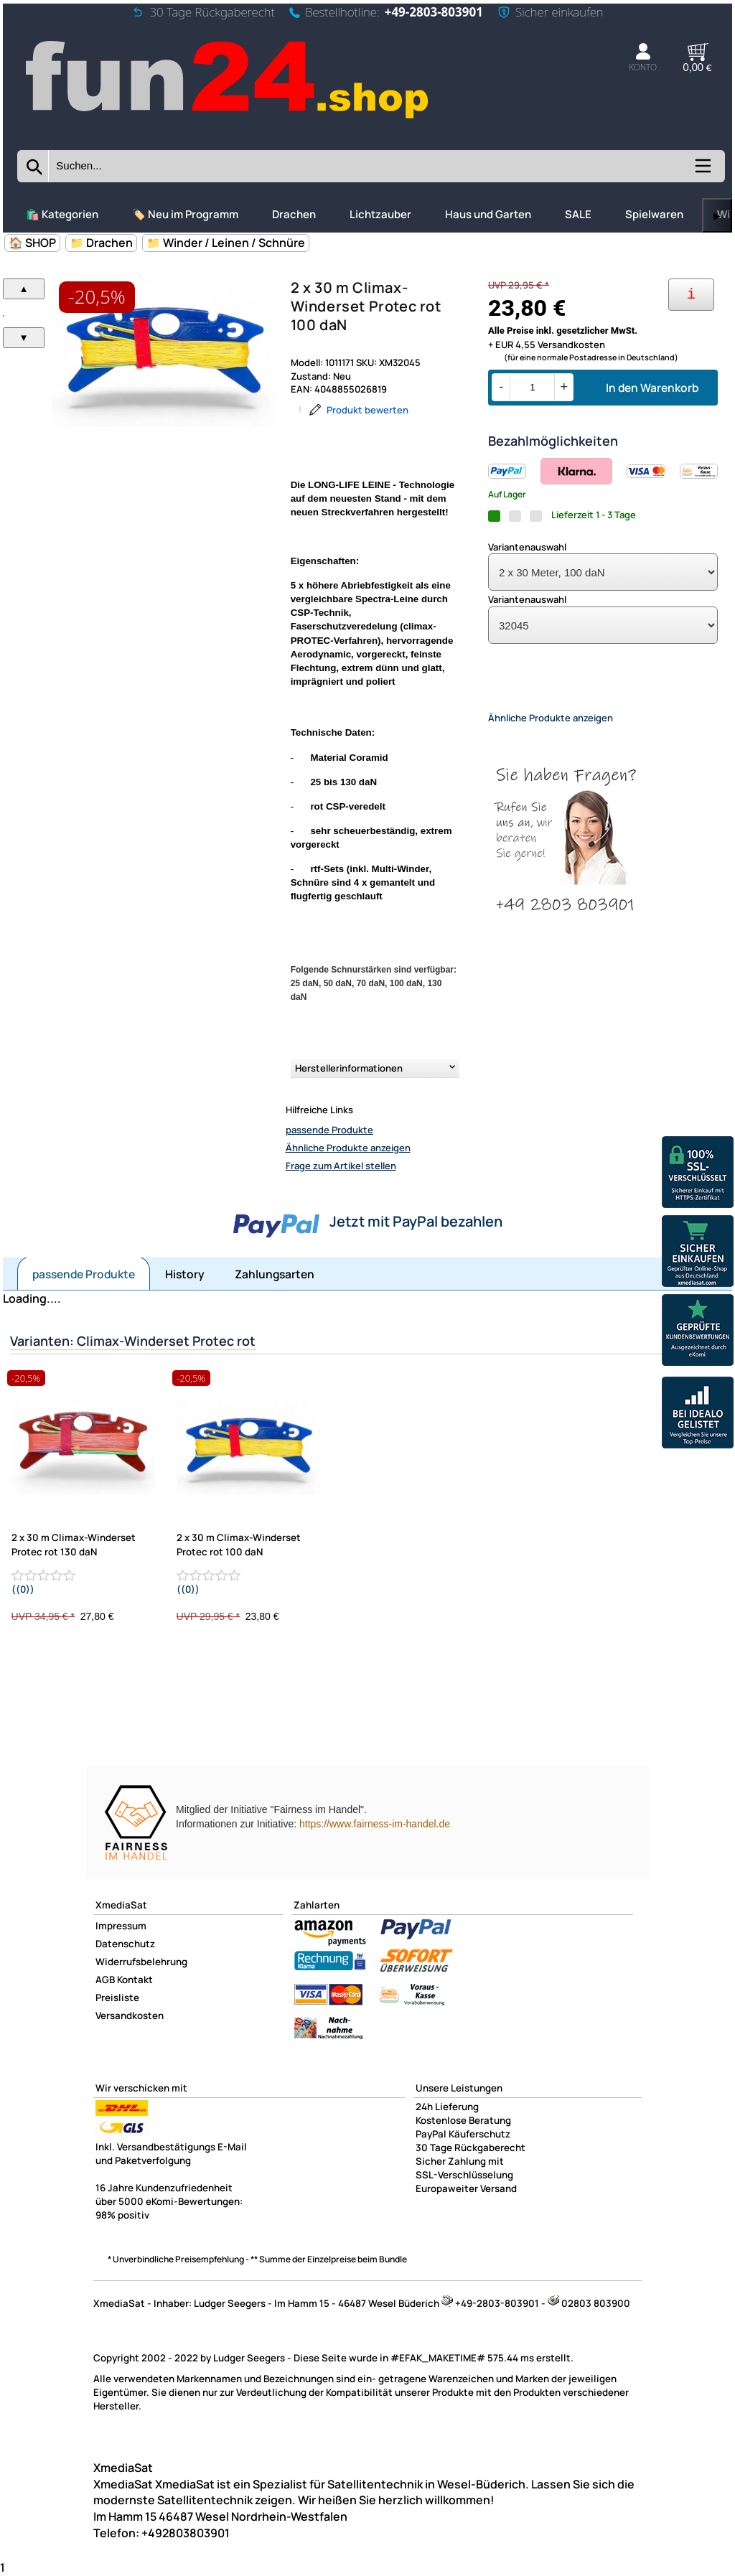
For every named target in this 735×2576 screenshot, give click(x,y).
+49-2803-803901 (434, 12)
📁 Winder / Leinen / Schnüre (225, 242)
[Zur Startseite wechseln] (228, 119)
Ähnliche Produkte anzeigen (348, 1147)
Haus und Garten (488, 214)
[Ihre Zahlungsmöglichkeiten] (691, 294)
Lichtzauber (380, 214)
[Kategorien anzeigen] (702, 170)
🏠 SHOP (32, 242)
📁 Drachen (101, 242)
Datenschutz (125, 1943)
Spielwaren (654, 214)
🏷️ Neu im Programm (185, 214)
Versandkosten (129, 2015)
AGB (105, 1979)
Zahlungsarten (274, 1274)
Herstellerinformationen (349, 1068)
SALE (578, 214)
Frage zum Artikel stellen (341, 1165)
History (185, 1274)
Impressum (120, 1925)
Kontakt (135, 1979)
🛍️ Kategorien (62, 214)
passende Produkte (329, 1129)
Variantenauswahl (527, 546)
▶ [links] (717, 215)
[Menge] (532, 387)
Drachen (294, 214)
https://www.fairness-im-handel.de (374, 1824)
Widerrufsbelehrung (141, 1961)
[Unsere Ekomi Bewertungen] (698, 1331)
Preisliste (117, 1997)
